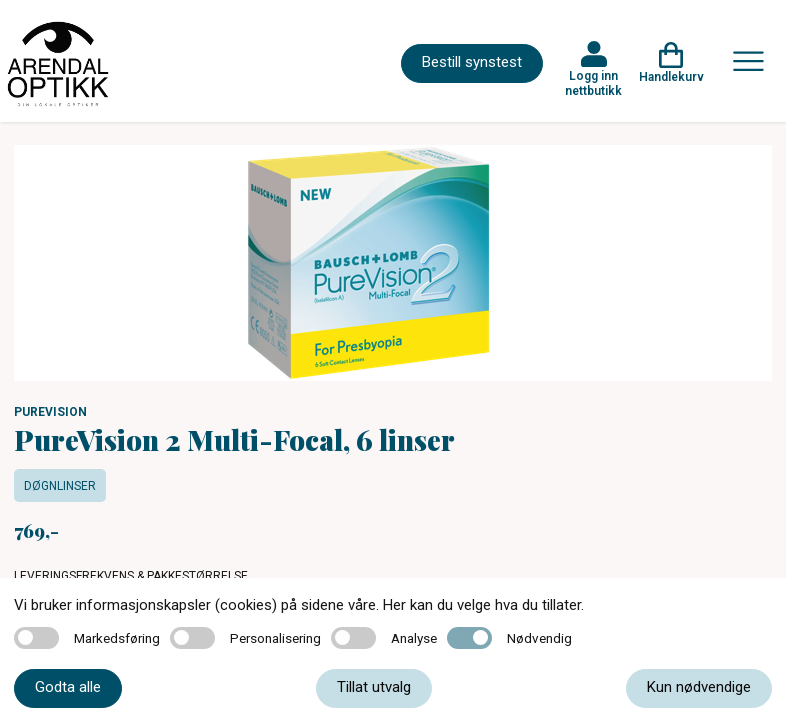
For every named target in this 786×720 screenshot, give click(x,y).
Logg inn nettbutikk (593, 83)
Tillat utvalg (374, 687)
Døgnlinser (60, 486)
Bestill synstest (472, 62)
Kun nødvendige (699, 687)
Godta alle (68, 687)
